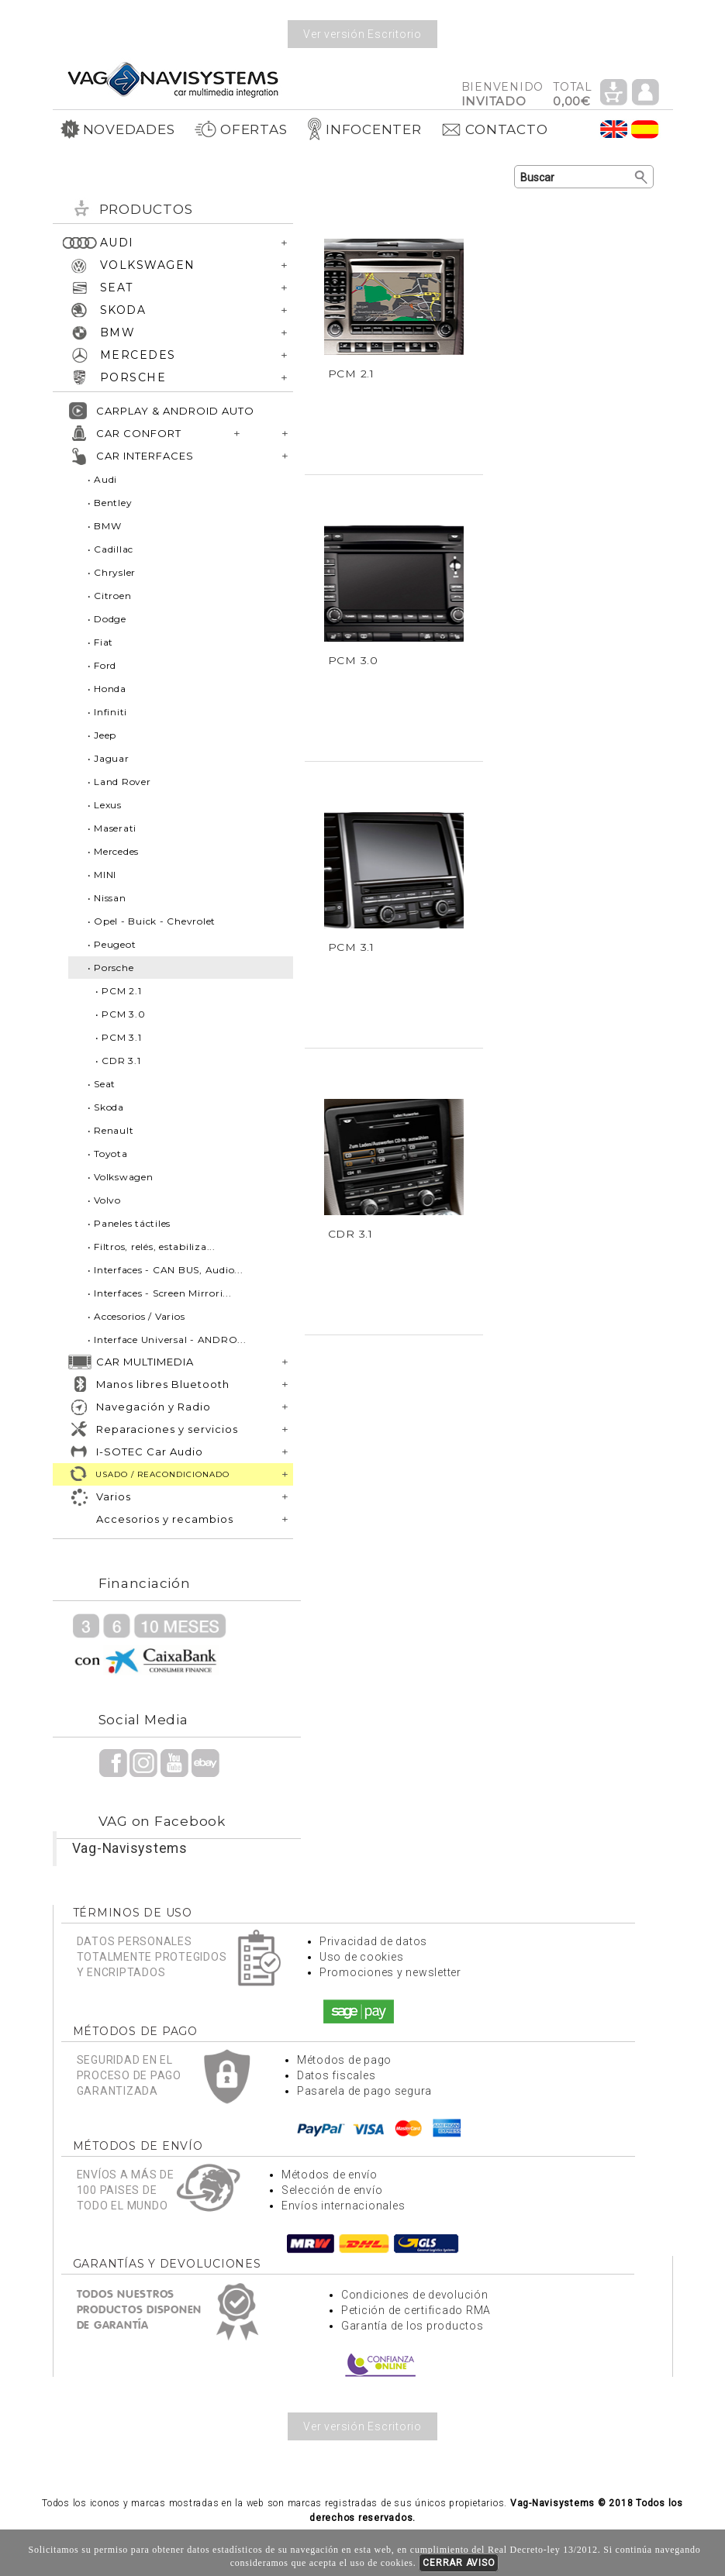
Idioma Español (645, 129)
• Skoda (106, 1107)
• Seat (102, 1084)
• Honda (107, 688)
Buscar (642, 177)
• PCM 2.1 (118, 991)
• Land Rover (119, 781)
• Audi (103, 479)
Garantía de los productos (412, 2325)
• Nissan (107, 898)
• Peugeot (112, 944)
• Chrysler (112, 572)
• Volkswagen (121, 1177)
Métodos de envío (329, 2174)
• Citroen (110, 595)
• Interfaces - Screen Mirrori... (160, 1293)
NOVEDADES (117, 129)
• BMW (105, 526)
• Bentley (110, 502)
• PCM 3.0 (120, 1014)
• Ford (102, 665)
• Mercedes (114, 851)
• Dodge (107, 619)
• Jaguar (108, 758)
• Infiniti (108, 712)
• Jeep (102, 735)
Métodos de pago (344, 2060)
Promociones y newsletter (390, 1972)
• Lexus (105, 805)
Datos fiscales (336, 2075)
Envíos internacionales (343, 2205)
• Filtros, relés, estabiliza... (152, 1246)
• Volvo (104, 1200)
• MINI (102, 874)
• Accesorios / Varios (136, 1316)
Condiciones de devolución (415, 2294)
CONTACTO (493, 129)
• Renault (111, 1130)
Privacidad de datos (373, 1941)
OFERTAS (240, 129)
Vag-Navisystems (130, 1848)
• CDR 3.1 (118, 1060)
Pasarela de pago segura (364, 2091)
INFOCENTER (364, 129)
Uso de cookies (361, 1957)
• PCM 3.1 (118, 1037)
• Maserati (112, 828)
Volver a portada (172, 78)
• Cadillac (111, 549)
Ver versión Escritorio (362, 34)
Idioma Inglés (614, 129)
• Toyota (108, 1153)
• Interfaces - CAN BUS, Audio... (165, 1270)
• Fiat (101, 642)
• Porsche (111, 967)
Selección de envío (332, 2190)
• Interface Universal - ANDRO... (167, 1339)
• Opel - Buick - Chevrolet (152, 921)
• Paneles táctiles (129, 1223)
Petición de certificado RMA (416, 2310)
